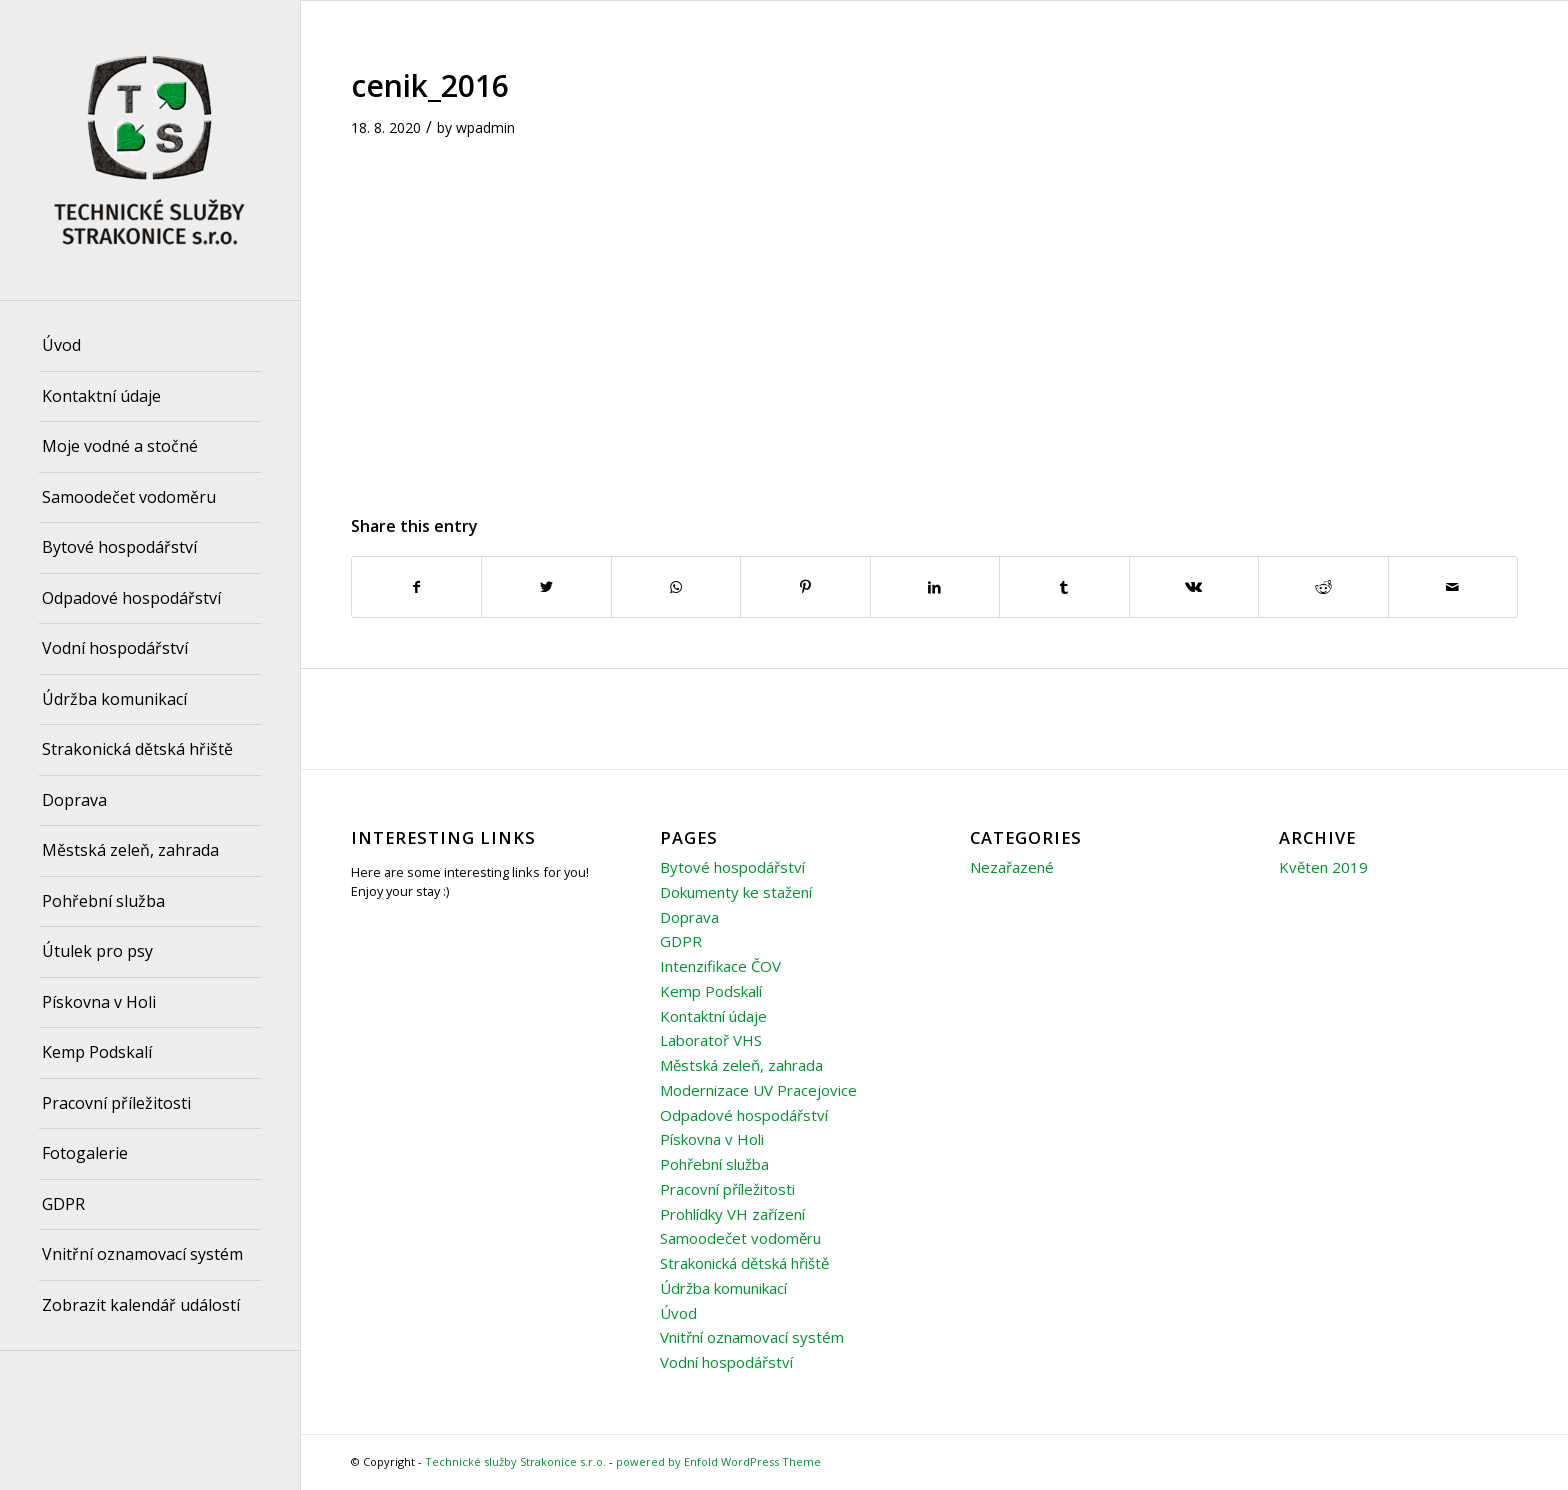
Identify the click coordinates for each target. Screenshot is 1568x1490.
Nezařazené (1012, 867)
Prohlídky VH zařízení (732, 1214)
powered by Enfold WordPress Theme (718, 1461)
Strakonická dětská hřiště (744, 1263)
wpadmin (485, 127)
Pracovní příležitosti (727, 1189)
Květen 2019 (1323, 867)
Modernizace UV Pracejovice (758, 1090)
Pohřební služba (714, 1164)
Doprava (689, 917)
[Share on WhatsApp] (676, 587)
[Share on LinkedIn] (935, 587)
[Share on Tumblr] (1064, 587)
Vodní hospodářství (726, 1362)
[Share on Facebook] (416, 587)
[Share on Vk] (1194, 587)
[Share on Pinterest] (805, 587)
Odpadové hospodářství (744, 1115)
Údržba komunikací (723, 1288)
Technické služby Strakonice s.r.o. (515, 1461)
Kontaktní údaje (713, 1016)
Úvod (678, 1313)
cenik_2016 (430, 85)
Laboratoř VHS (711, 1040)
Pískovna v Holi (712, 1139)
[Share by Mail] (1453, 587)
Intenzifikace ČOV (720, 966)
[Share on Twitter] (546, 587)
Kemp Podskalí (711, 991)
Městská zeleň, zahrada (741, 1065)
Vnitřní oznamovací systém (752, 1337)
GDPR (681, 941)
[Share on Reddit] (1323, 587)
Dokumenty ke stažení (736, 892)
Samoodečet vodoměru (740, 1238)
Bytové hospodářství (732, 867)
